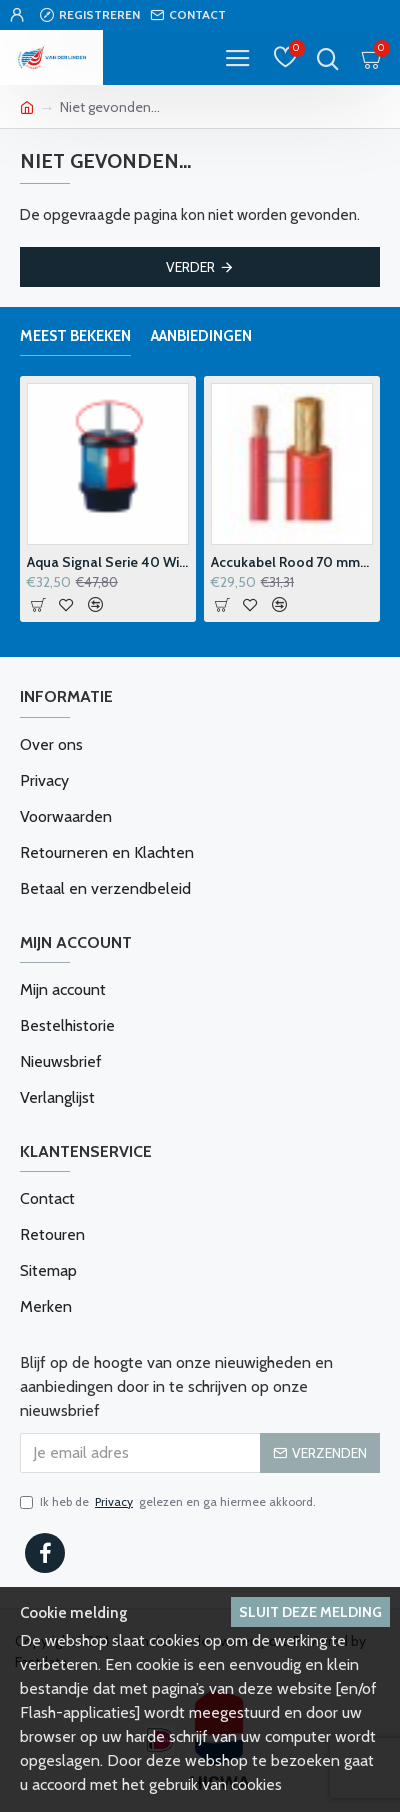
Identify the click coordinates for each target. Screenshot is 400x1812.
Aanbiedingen (201, 336)
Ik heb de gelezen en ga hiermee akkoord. (168, 1502)
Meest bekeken (75, 336)
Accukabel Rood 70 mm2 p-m (292, 562)
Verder (190, 267)
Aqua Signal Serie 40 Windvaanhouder (108, 562)
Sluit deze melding (310, 1612)
